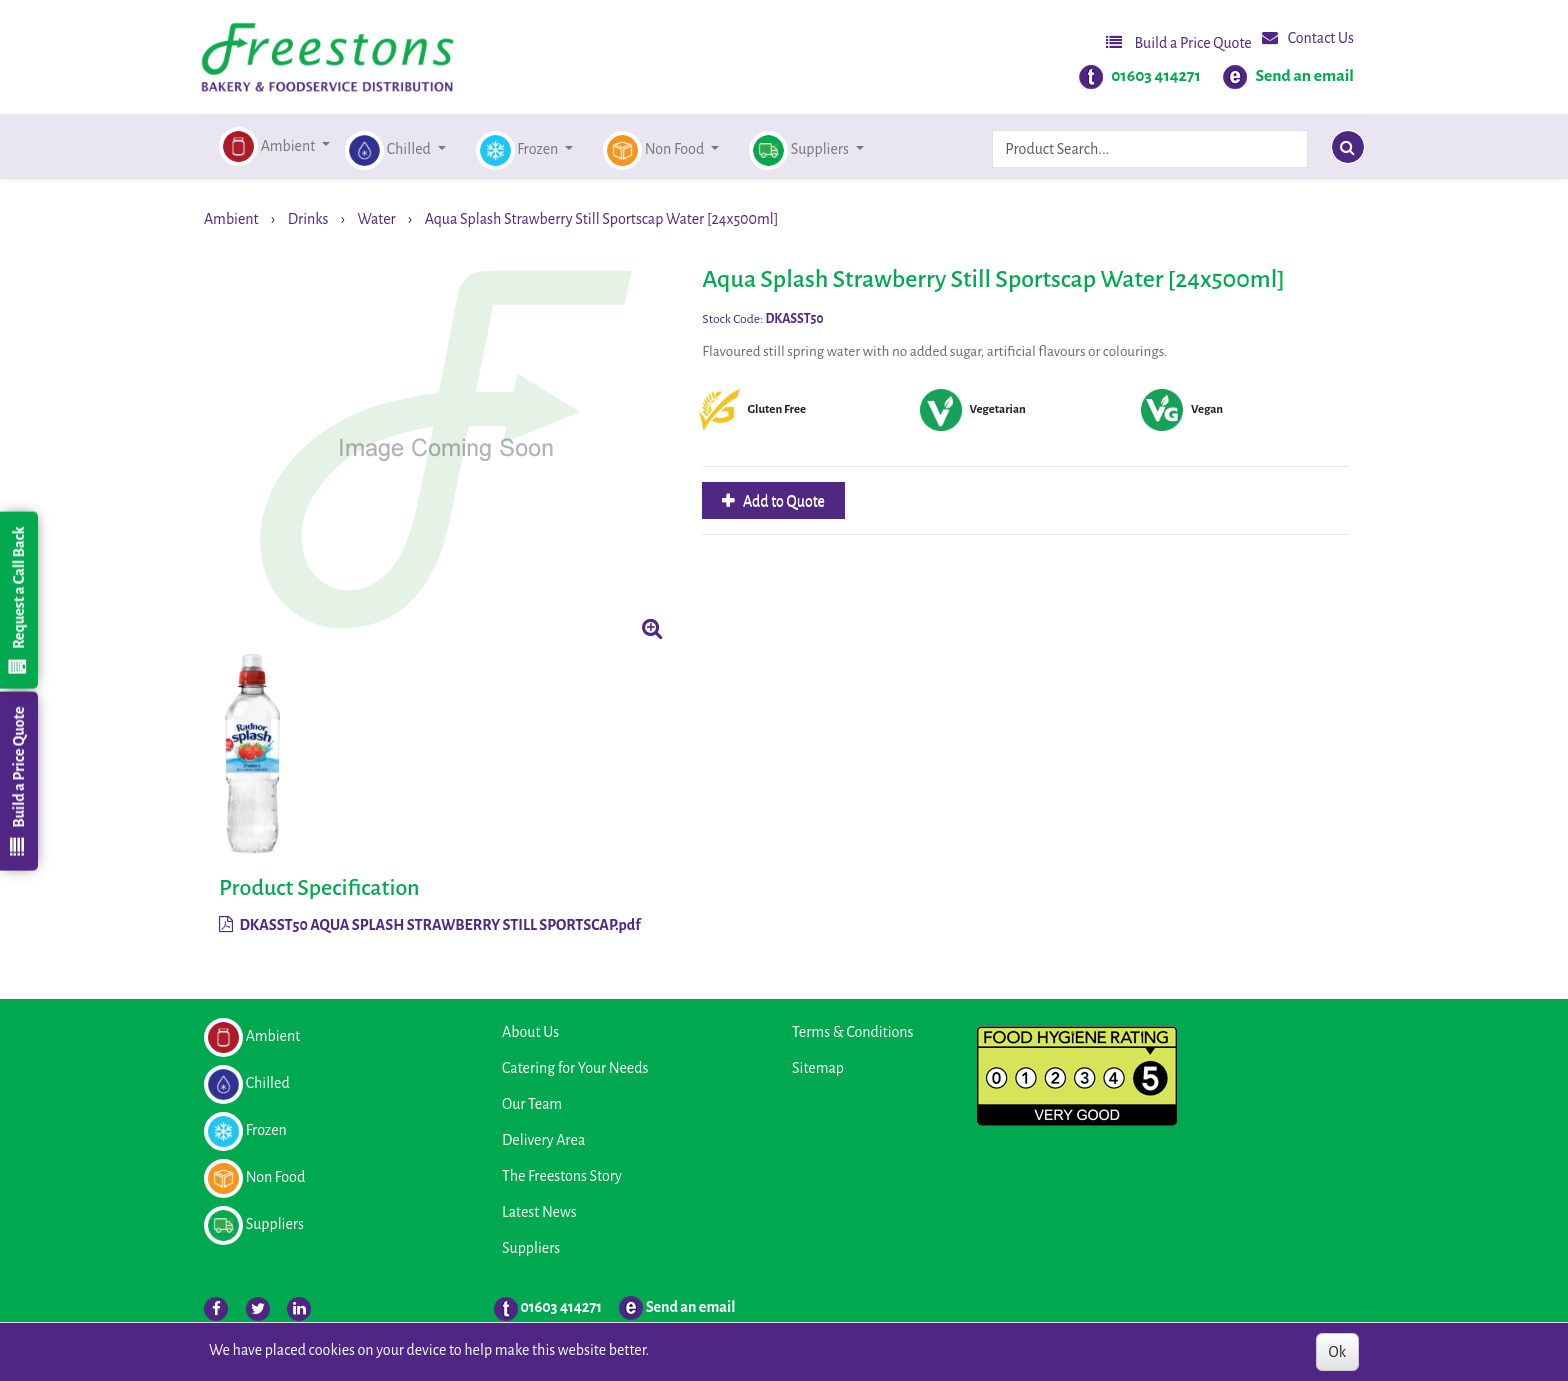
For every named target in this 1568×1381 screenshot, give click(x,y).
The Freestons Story (562, 1176)
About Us (530, 1032)
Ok (1337, 1352)
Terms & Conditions (852, 1032)
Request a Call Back (18, 600)
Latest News (539, 1212)
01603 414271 (1156, 76)
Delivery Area (543, 1140)
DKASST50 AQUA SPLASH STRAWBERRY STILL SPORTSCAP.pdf (429, 925)
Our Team (532, 1104)
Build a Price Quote (1179, 42)
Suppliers (531, 1248)
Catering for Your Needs (575, 1068)
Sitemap (818, 1068)
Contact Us (1308, 37)
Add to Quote (782, 501)
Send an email (1304, 76)
